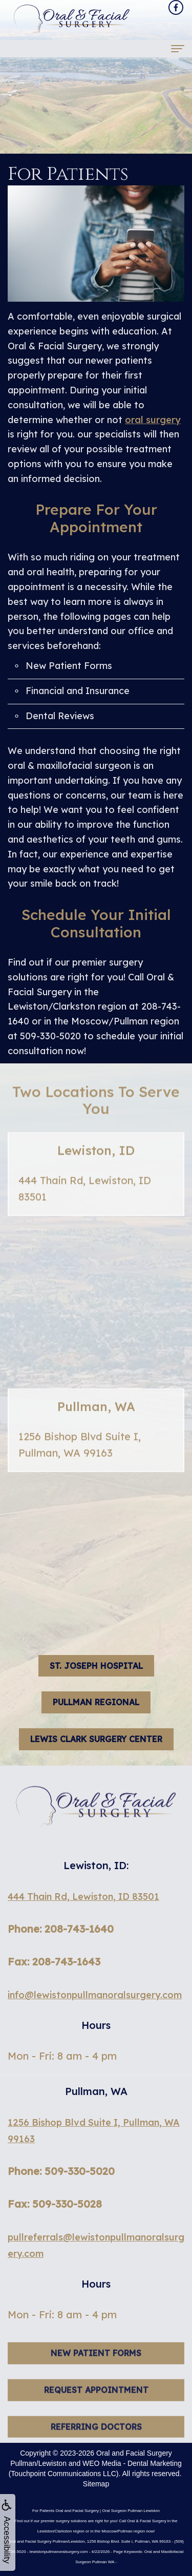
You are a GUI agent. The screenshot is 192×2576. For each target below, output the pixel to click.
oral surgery (153, 420)
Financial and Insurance (78, 691)
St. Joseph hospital (96, 1666)
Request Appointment (96, 2409)
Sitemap (96, 2484)
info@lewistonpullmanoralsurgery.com (95, 1995)
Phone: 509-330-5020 (61, 2171)
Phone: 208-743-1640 (61, 1928)
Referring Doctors (96, 2446)
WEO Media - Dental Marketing (132, 2463)
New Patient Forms (69, 666)
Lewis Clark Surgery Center (96, 1739)
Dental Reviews (60, 716)
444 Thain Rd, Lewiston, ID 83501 (83, 1896)
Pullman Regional (96, 1702)
